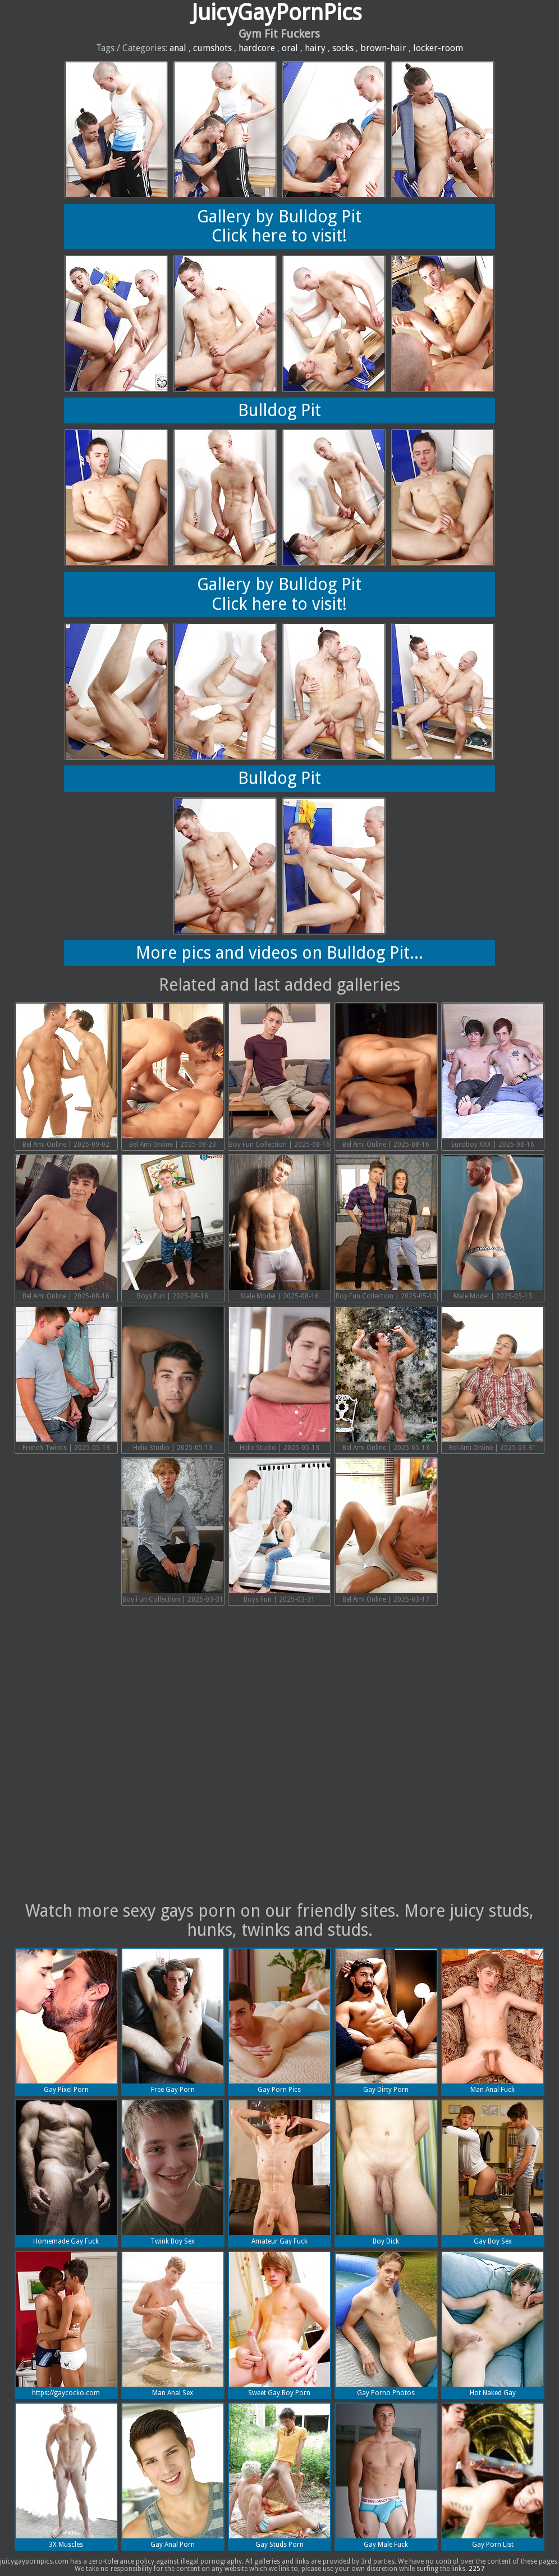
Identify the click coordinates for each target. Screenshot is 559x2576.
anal (177, 48)
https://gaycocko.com (66, 2324)
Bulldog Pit (279, 410)
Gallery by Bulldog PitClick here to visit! (279, 226)
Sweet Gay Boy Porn (279, 2324)
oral (290, 48)
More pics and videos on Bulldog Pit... (279, 953)
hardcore (257, 48)
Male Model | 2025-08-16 (279, 1227)
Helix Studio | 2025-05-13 (172, 1379)
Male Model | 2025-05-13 (492, 1227)
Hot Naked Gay (492, 2324)
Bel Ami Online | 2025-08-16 (386, 1076)
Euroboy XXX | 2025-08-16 (492, 1076)
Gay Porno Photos (386, 2324)
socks (343, 48)
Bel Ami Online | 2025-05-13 (386, 1379)
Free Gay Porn (172, 2021)
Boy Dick (386, 2172)
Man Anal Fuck (492, 2021)
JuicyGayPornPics (276, 12)
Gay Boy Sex (492, 2172)
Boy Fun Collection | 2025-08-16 (279, 1076)
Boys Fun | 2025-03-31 (279, 1530)
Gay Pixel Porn (66, 2021)
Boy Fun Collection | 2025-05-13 (386, 1227)
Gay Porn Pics (279, 2021)
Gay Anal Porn (172, 2476)
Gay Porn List (492, 2476)
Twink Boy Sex (172, 2172)
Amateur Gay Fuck (279, 2172)
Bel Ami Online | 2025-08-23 (172, 1076)
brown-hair (383, 48)
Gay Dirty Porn (386, 2021)
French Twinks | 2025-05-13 (66, 1379)
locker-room (438, 48)
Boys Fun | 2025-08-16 (172, 1227)
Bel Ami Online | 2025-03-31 (492, 1379)
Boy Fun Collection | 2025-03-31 (172, 1530)
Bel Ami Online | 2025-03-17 (386, 1530)
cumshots (212, 48)
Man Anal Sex (172, 2324)
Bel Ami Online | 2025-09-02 (66, 1076)
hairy (315, 48)
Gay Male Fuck (386, 2476)
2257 (476, 2569)
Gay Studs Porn (279, 2476)
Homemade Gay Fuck (66, 2172)
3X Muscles (66, 2476)
